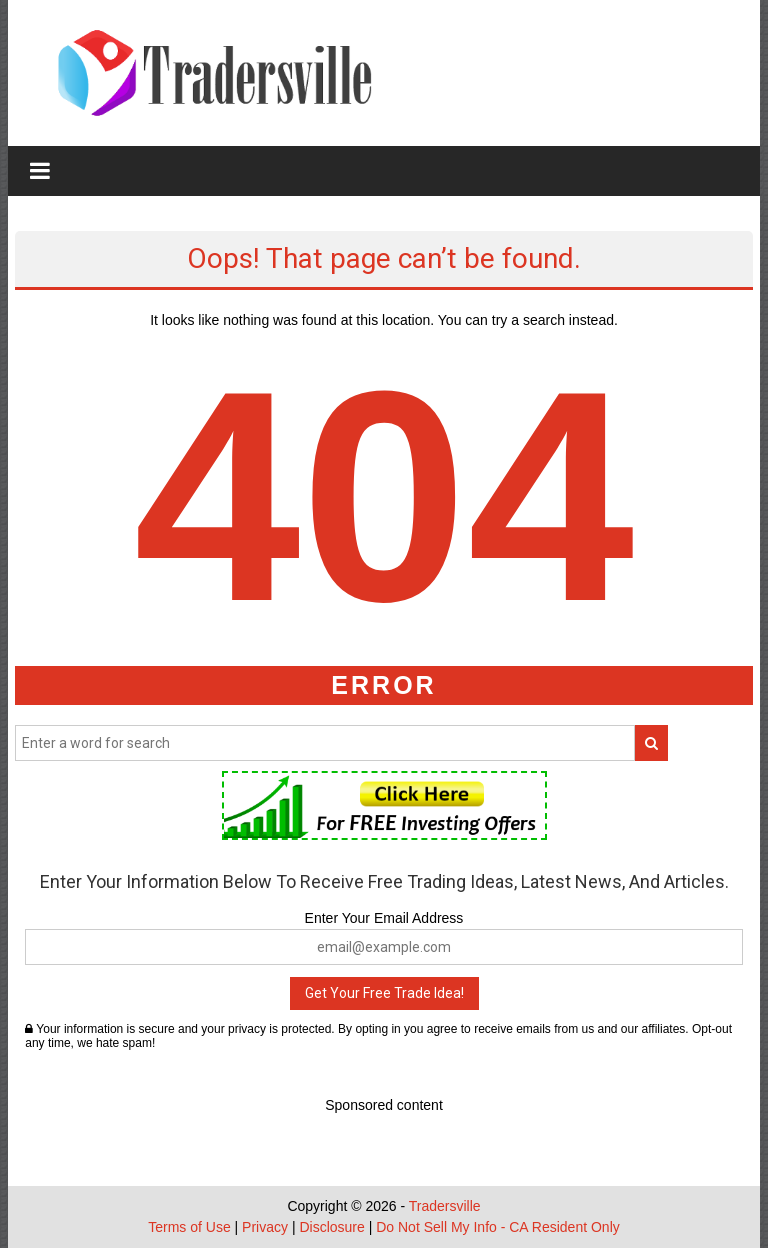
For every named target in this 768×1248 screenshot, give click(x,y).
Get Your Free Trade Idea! (384, 993)
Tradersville (445, 1206)
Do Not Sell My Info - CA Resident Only (498, 1227)
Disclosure (331, 1227)
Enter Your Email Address (384, 918)
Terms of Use (189, 1227)
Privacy (265, 1227)
